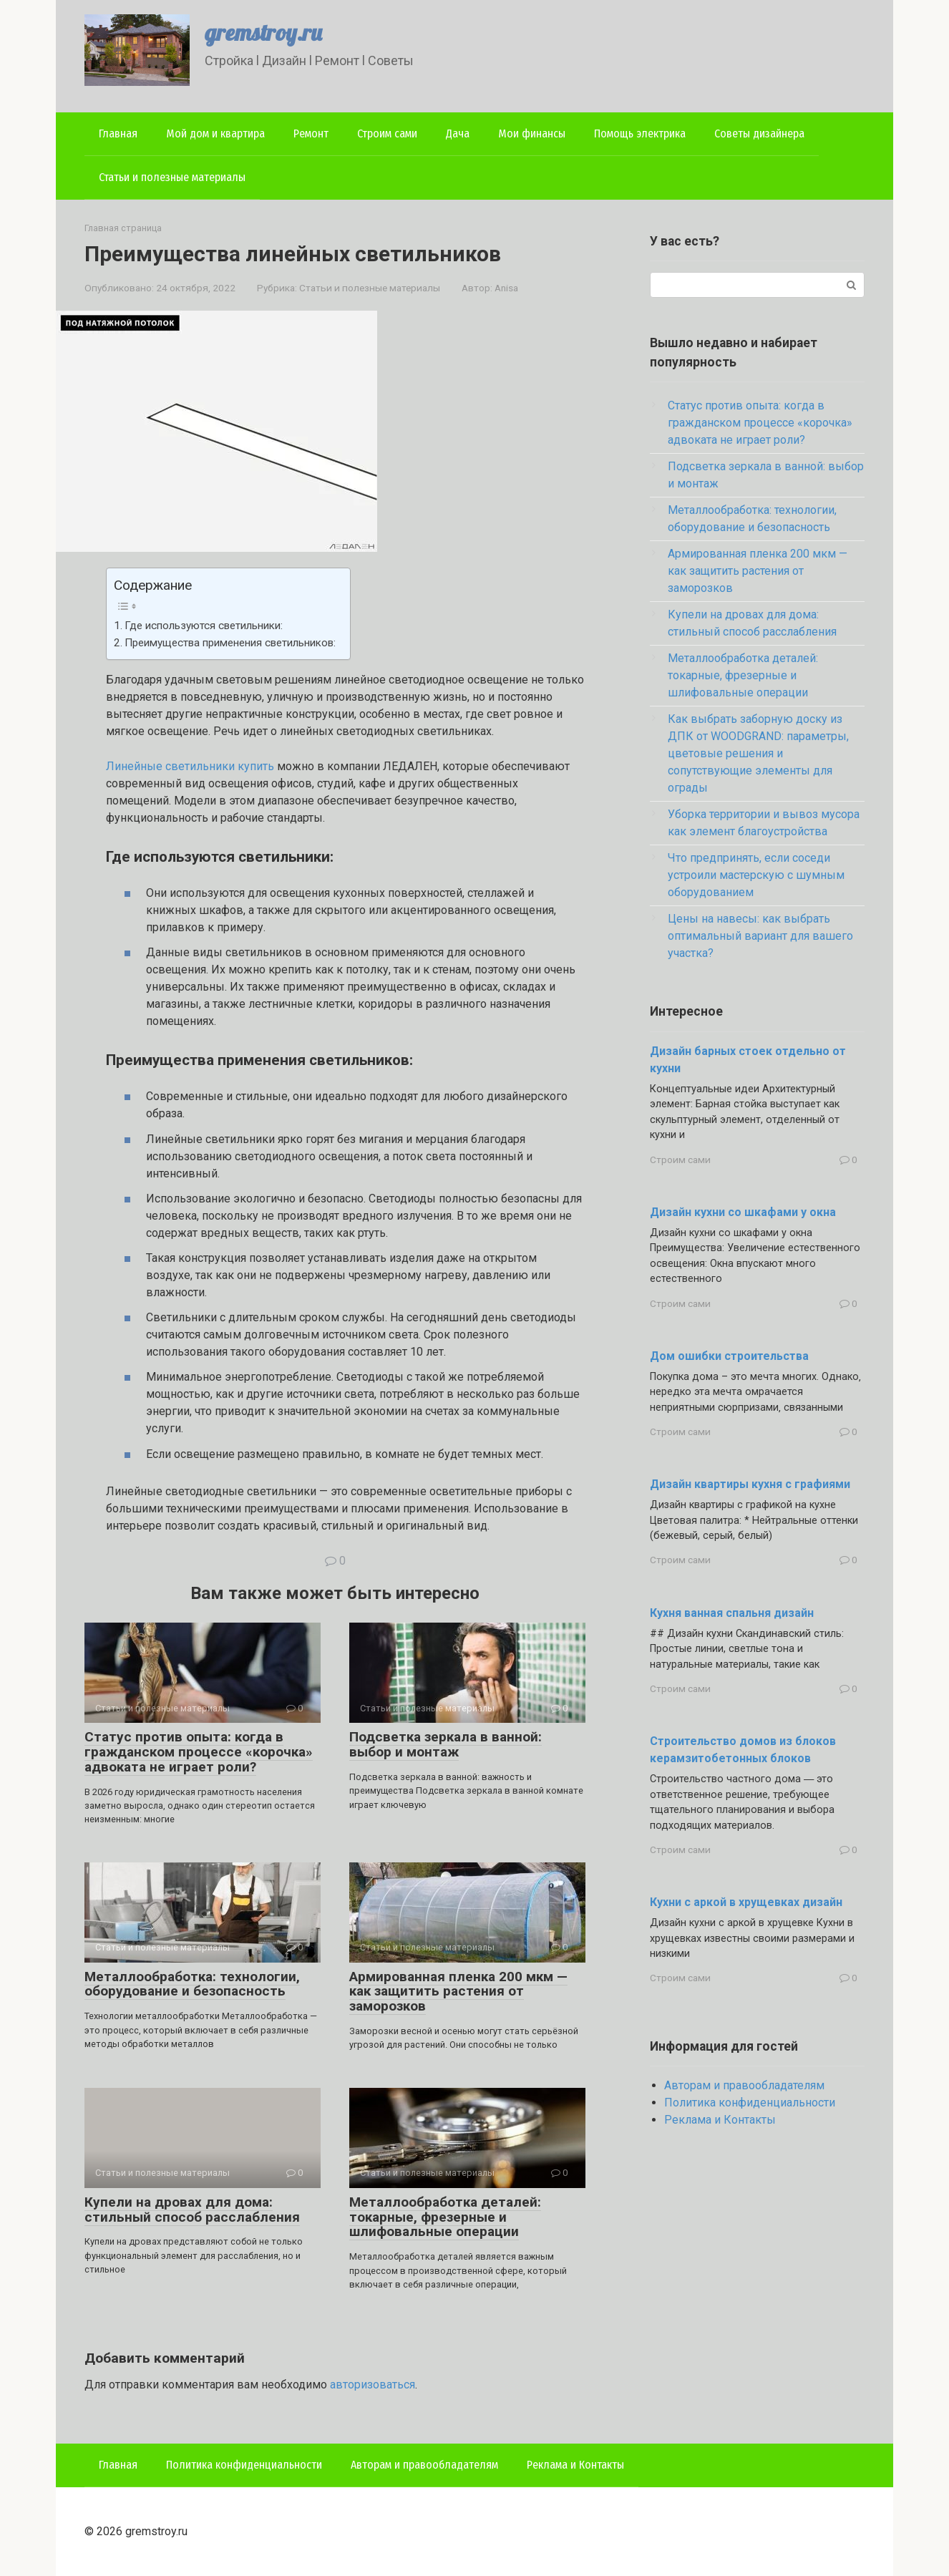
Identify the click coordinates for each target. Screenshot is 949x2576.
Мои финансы (531, 133)
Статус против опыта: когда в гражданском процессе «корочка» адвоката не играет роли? (198, 1752)
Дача (457, 133)
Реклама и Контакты (720, 2120)
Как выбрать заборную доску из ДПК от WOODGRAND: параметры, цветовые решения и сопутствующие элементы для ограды (758, 753)
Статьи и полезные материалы (172, 177)
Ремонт (310, 133)
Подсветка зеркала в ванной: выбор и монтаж (445, 1744)
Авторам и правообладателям (744, 2085)
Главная (118, 133)
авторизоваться (372, 2384)
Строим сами (387, 133)
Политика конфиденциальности (749, 2102)
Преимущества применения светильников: (230, 642)
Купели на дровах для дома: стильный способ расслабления (192, 2209)
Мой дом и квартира (215, 133)
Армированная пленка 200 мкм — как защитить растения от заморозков (458, 1991)
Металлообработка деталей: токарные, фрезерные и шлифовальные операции (445, 2217)
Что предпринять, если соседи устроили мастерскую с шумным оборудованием (756, 875)
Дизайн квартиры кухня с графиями (750, 1484)
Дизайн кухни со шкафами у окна (743, 1212)
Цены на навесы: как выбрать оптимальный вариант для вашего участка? (760, 936)
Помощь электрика (640, 133)
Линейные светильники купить (190, 766)
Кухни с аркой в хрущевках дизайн (746, 1902)
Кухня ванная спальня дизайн (732, 1613)
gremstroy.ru (263, 32)
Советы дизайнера (759, 133)
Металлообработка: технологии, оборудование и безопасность (192, 1984)
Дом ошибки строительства (729, 1356)
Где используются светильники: (204, 625)
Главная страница (123, 228)
